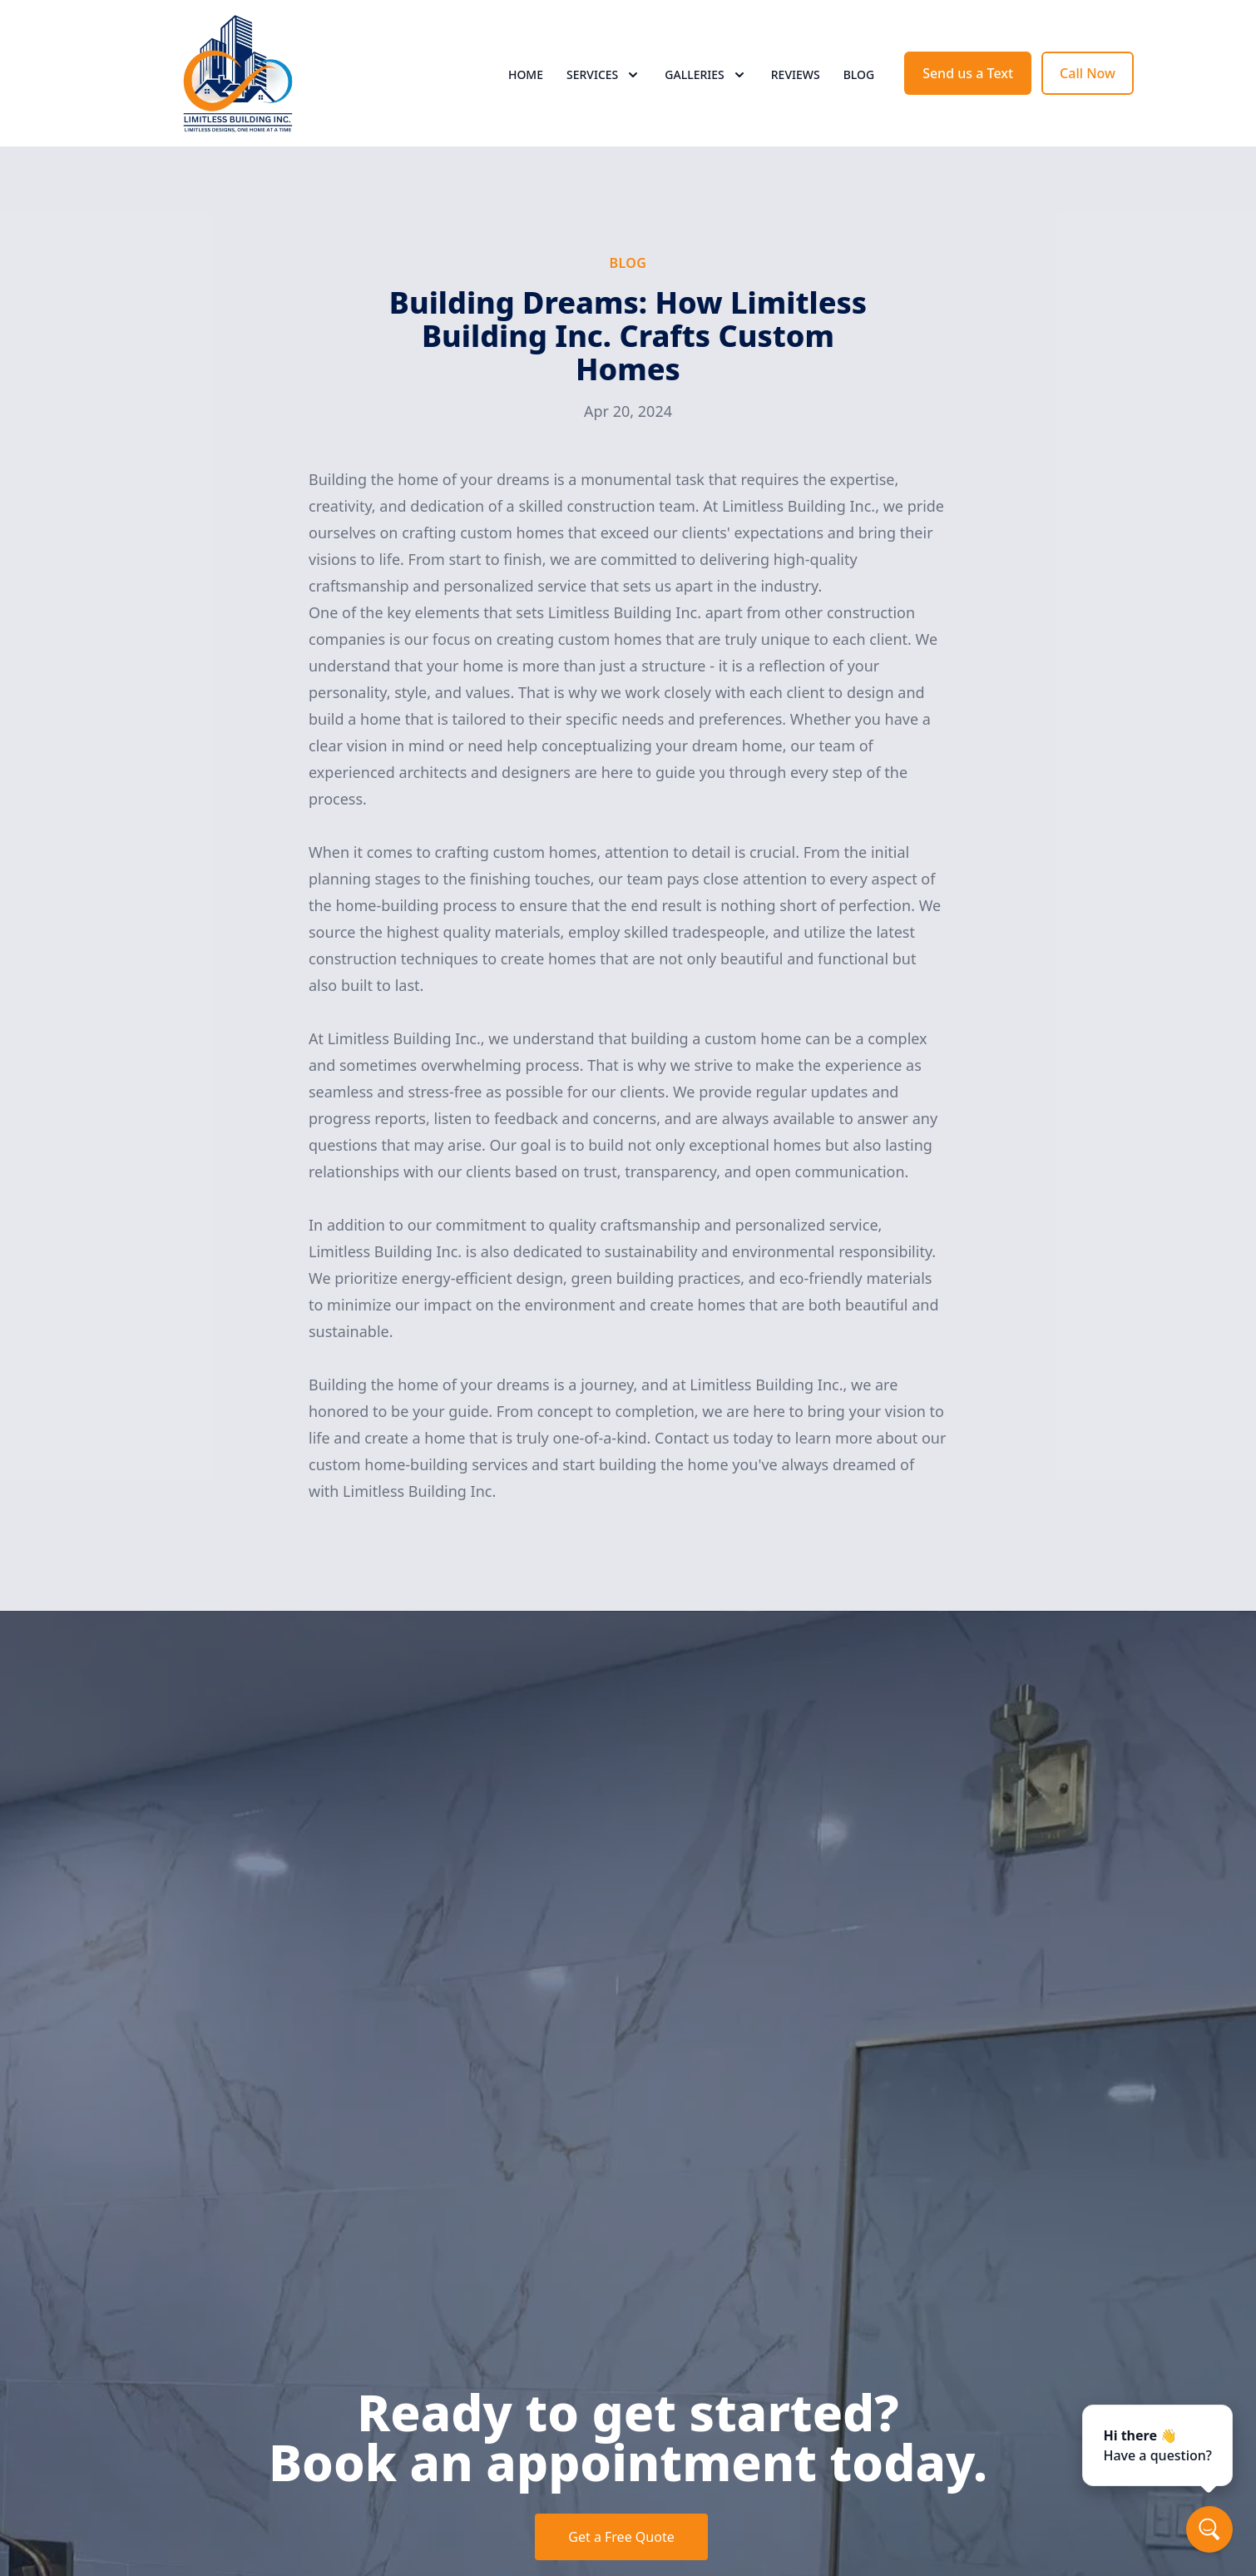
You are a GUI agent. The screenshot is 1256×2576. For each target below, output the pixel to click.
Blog (859, 74)
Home (525, 74)
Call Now (1087, 73)
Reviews (795, 74)
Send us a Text (967, 73)
